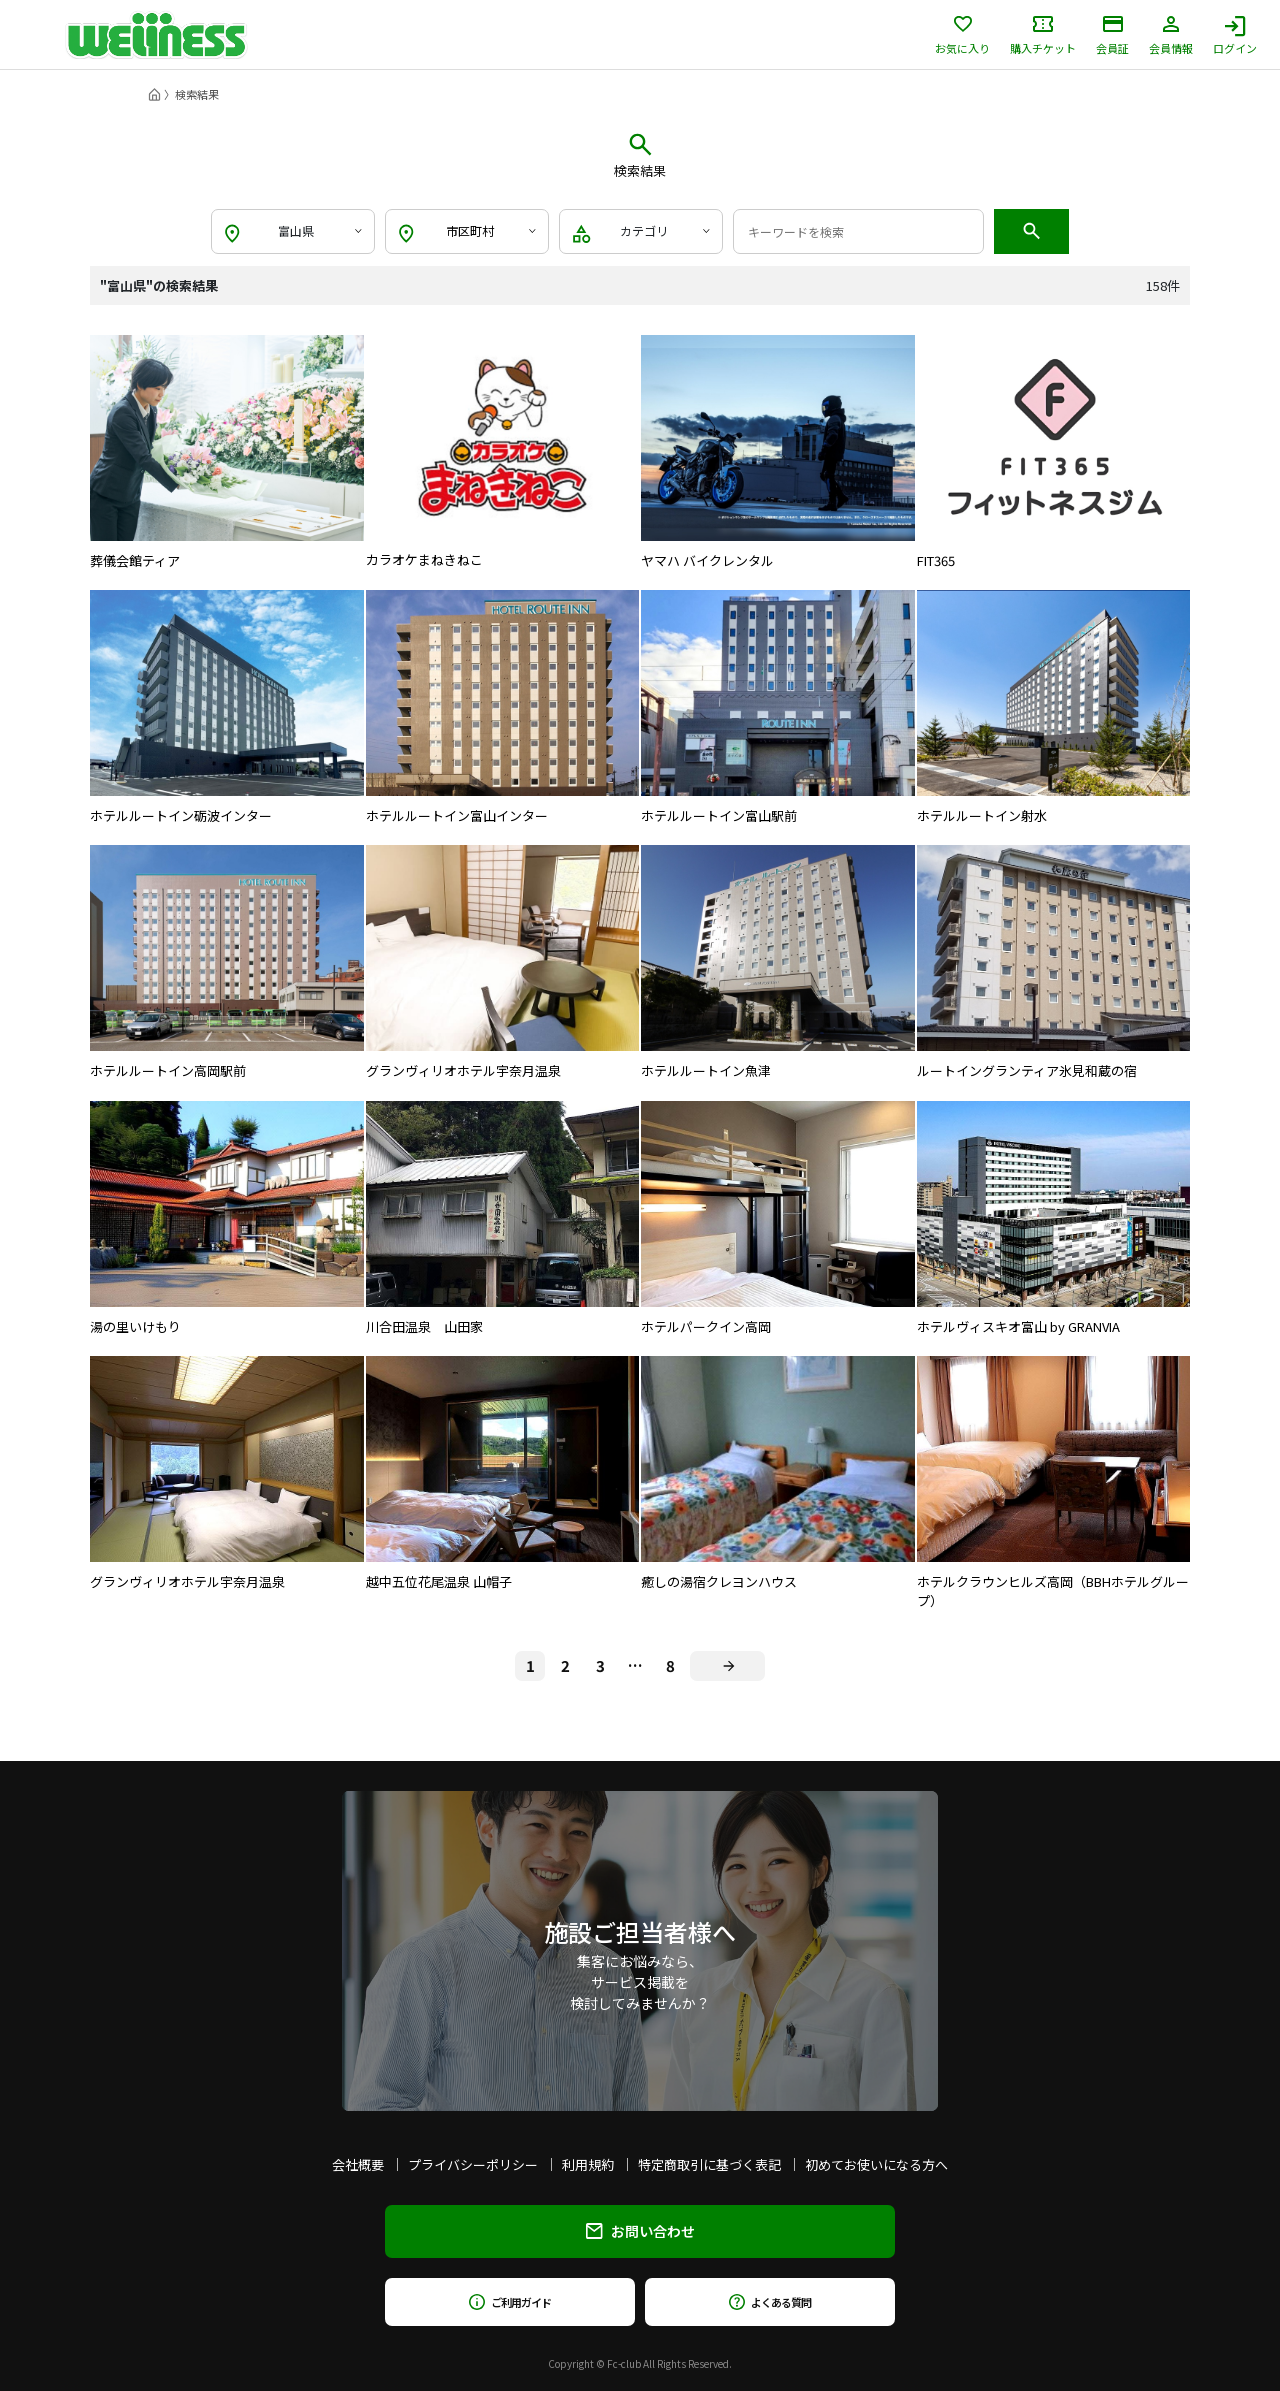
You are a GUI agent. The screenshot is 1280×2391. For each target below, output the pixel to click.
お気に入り (962, 35)
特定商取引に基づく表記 (709, 2164)
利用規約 (588, 2164)
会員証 (1112, 35)
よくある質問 (769, 2302)
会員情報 (1171, 35)
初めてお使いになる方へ (876, 2164)
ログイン (1235, 35)
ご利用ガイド (509, 2302)
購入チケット (1043, 35)
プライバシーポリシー (473, 2164)
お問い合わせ (640, 2231)
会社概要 (358, 2164)
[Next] (727, 1666)
